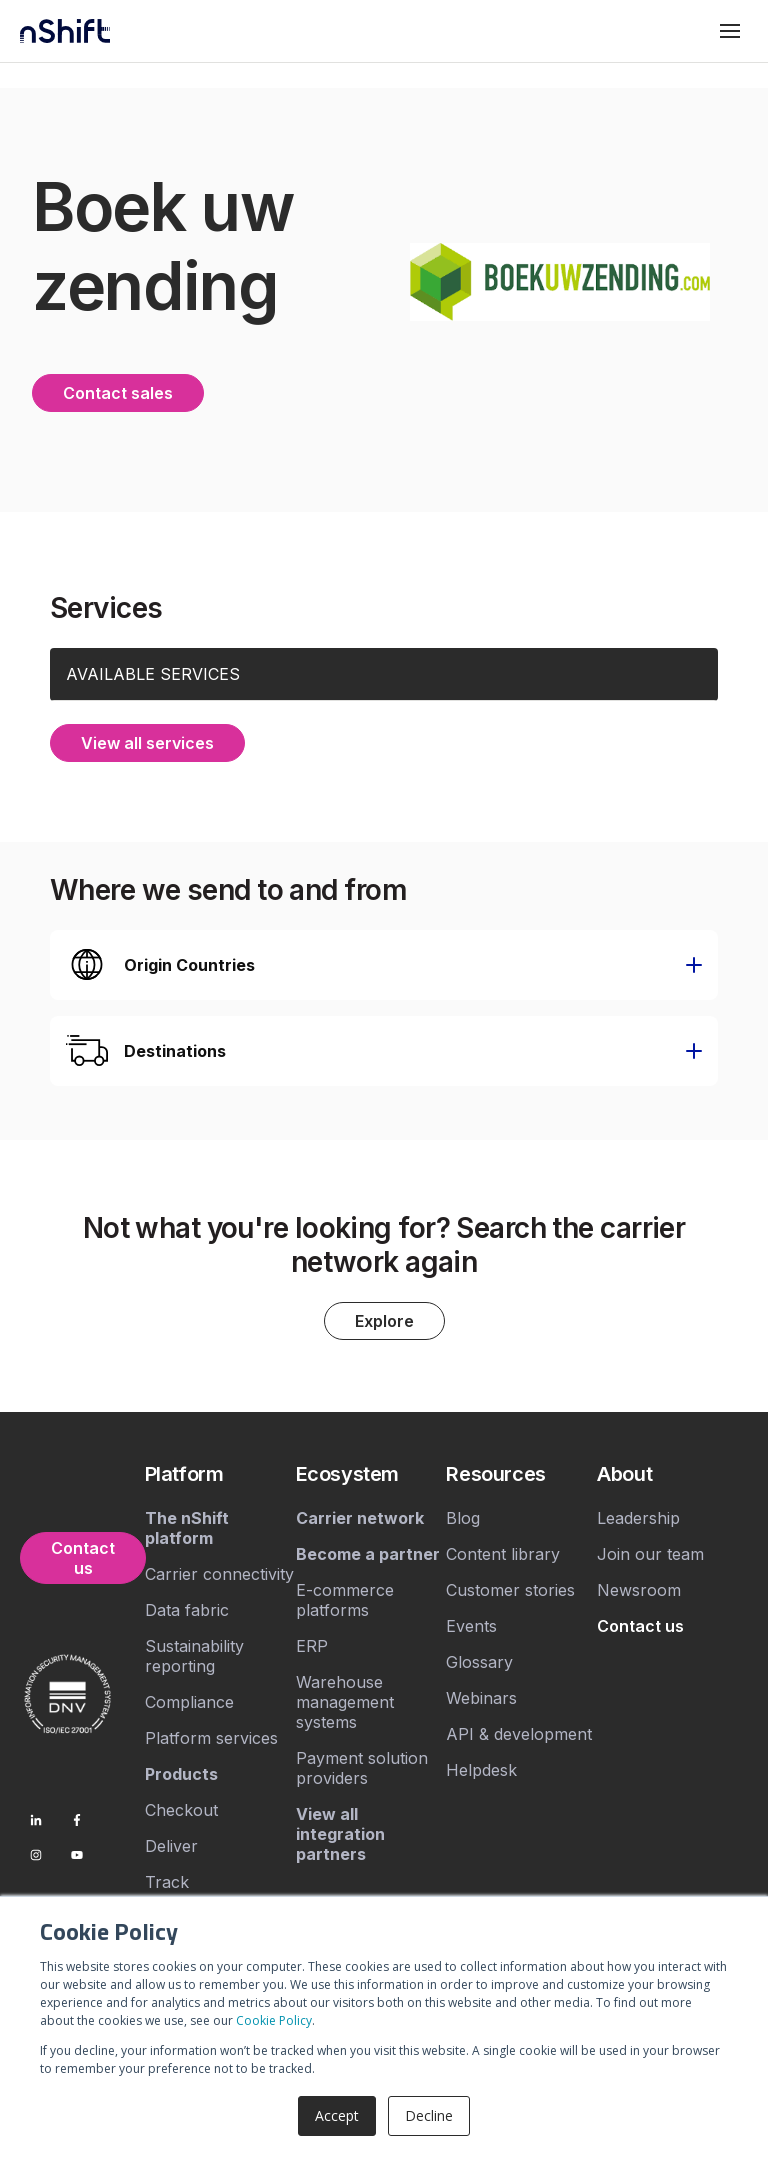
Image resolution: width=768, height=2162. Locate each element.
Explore (384, 1321)
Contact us (83, 1558)
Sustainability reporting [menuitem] (194, 1656)
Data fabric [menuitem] (187, 1610)
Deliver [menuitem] (171, 1846)
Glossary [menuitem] (479, 1662)
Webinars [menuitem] (481, 1698)
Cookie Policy (274, 2020)
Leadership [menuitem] (638, 1518)
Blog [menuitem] (463, 1518)
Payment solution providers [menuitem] (362, 1768)
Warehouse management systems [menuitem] (345, 1702)
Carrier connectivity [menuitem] (219, 1574)
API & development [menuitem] (519, 1734)
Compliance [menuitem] (189, 1702)
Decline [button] (429, 2115)
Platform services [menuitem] (211, 1738)
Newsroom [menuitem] (639, 1590)
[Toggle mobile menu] (730, 31)
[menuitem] (220, 1474)
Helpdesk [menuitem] (481, 1770)
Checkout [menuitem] (181, 1810)
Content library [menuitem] (503, 1554)
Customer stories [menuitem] (510, 1590)
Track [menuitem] (167, 1882)
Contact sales (118, 393)
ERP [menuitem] (312, 1646)
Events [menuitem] (471, 1626)
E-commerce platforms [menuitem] (345, 1600)
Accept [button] (337, 2115)
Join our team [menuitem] (650, 1554)
